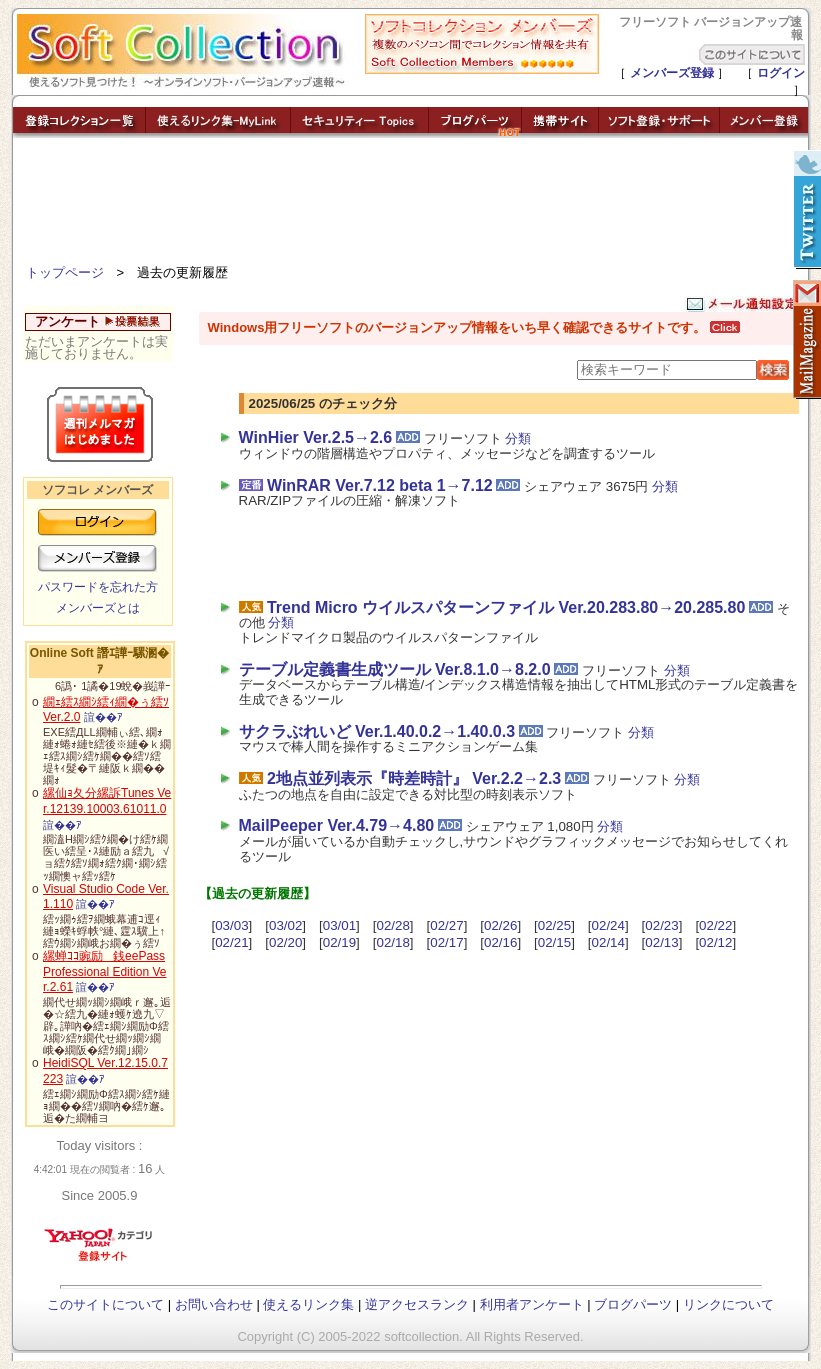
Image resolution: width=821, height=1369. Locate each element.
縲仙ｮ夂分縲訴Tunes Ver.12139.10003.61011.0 (107, 801)
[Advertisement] (411, 205)
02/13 (661, 942)
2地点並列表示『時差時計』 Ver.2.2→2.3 (414, 778)
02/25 (554, 925)
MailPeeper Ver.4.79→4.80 (337, 825)
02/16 (500, 942)
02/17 (446, 942)
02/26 (500, 925)
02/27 (446, 925)
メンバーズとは (98, 608)
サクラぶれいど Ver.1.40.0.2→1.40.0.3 (377, 731)
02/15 (554, 942)
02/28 (393, 925)
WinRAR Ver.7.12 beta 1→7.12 (380, 485)
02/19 (339, 942)
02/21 (231, 942)
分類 (518, 438)
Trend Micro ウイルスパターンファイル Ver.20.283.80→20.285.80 (506, 607)
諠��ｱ (103, 717)
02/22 (715, 925)
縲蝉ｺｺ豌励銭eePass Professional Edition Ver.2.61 (104, 971)
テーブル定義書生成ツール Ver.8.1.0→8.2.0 (395, 669)
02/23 (661, 925)
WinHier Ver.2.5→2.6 (316, 437)
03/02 (285, 925)
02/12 (715, 942)
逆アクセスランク (417, 1304)
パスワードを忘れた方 (98, 587)
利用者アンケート (532, 1304)
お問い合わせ (214, 1304)
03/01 (339, 925)
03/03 (231, 925)
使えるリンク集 (308, 1304)
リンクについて (728, 1304)
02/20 (285, 942)
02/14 (608, 942)
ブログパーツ (633, 1304)
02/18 (393, 942)
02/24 (608, 925)
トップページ (65, 272)
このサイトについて (105, 1304)
